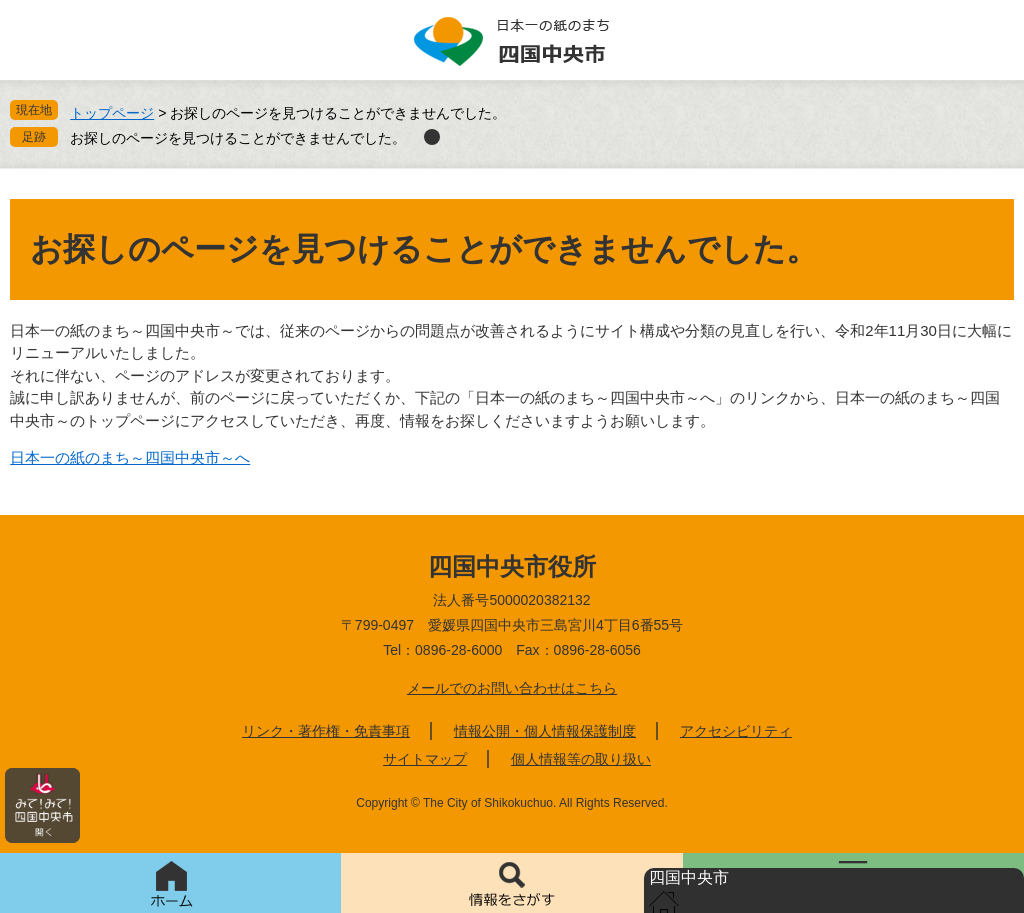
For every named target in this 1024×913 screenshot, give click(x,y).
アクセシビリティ (736, 731)
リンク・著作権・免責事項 (326, 731)
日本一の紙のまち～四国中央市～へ (130, 457)
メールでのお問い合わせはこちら (512, 688)
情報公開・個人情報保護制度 (545, 731)
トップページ (112, 113)
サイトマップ (425, 759)
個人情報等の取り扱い (581, 759)
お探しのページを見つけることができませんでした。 (238, 138)
